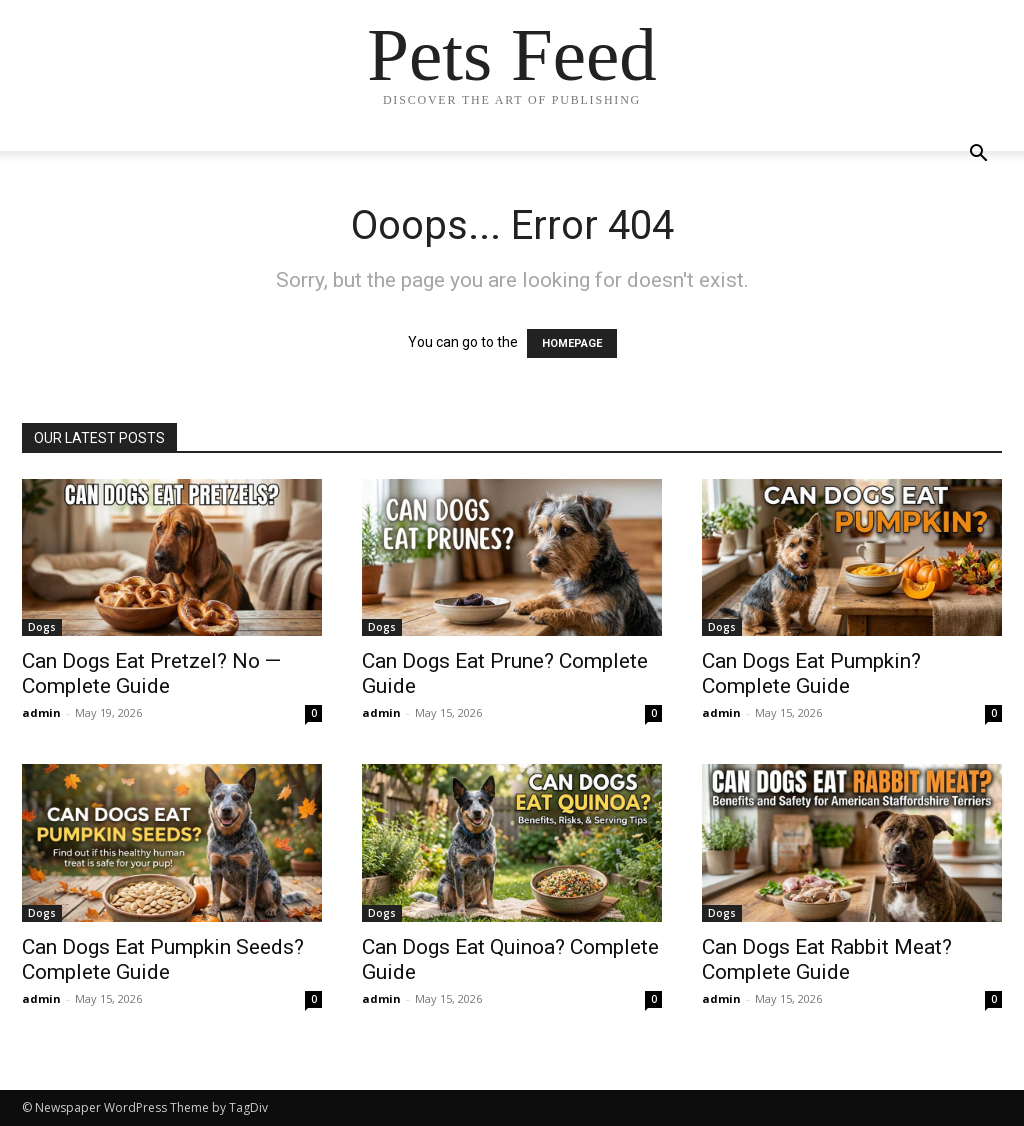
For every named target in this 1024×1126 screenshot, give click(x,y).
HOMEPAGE (572, 343)
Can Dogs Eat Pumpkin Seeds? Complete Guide (163, 959)
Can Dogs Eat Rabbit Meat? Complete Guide (827, 959)
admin (41, 712)
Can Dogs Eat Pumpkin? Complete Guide (811, 673)
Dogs (42, 627)
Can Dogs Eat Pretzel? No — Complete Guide (151, 673)
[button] (978, 155)
